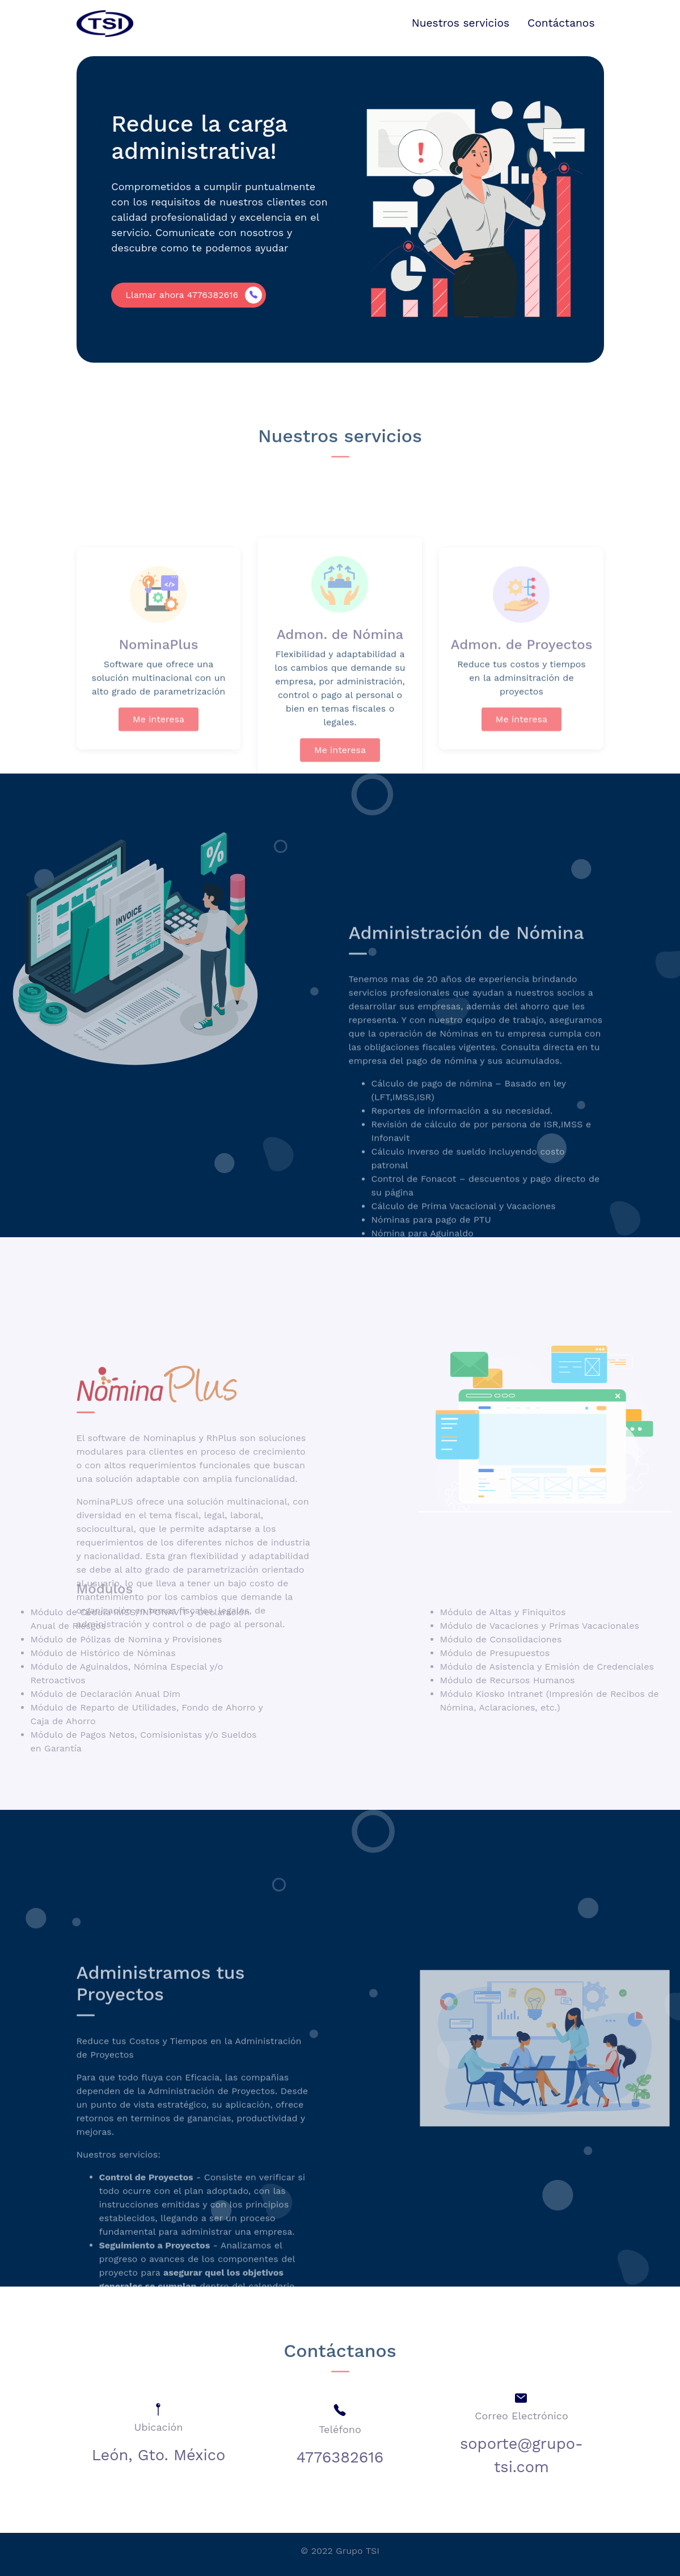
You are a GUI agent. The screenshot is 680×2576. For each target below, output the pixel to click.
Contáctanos (560, 23)
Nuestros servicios (460, 23)
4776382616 (340, 2457)
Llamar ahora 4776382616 (177, 295)
